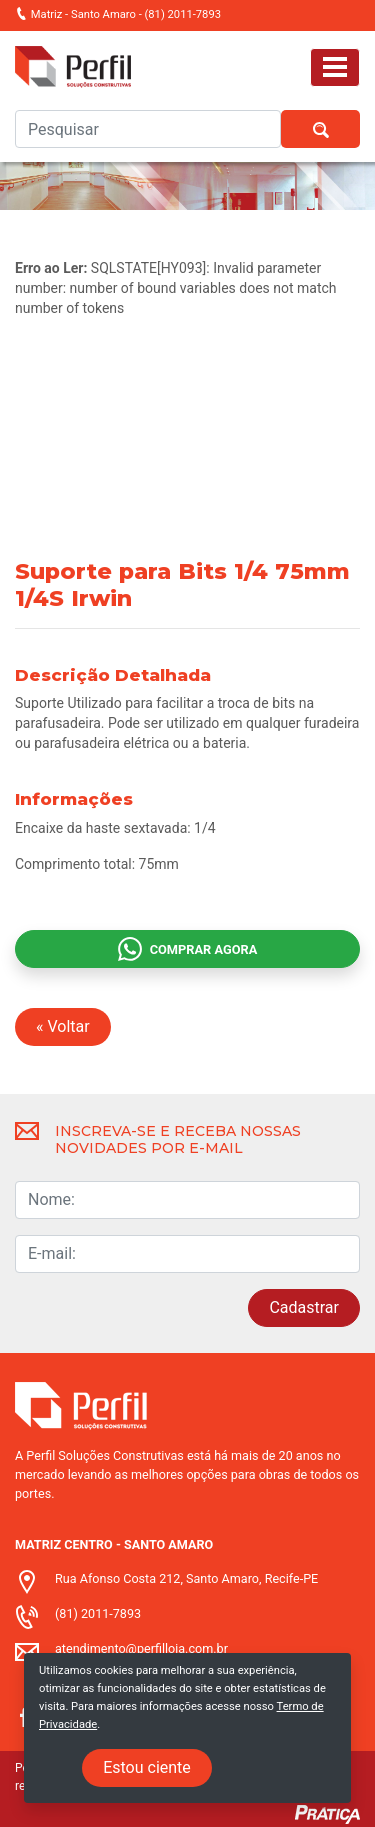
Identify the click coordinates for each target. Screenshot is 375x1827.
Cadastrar (304, 1307)
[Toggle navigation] (335, 67)
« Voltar (63, 1026)
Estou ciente (147, 1767)
